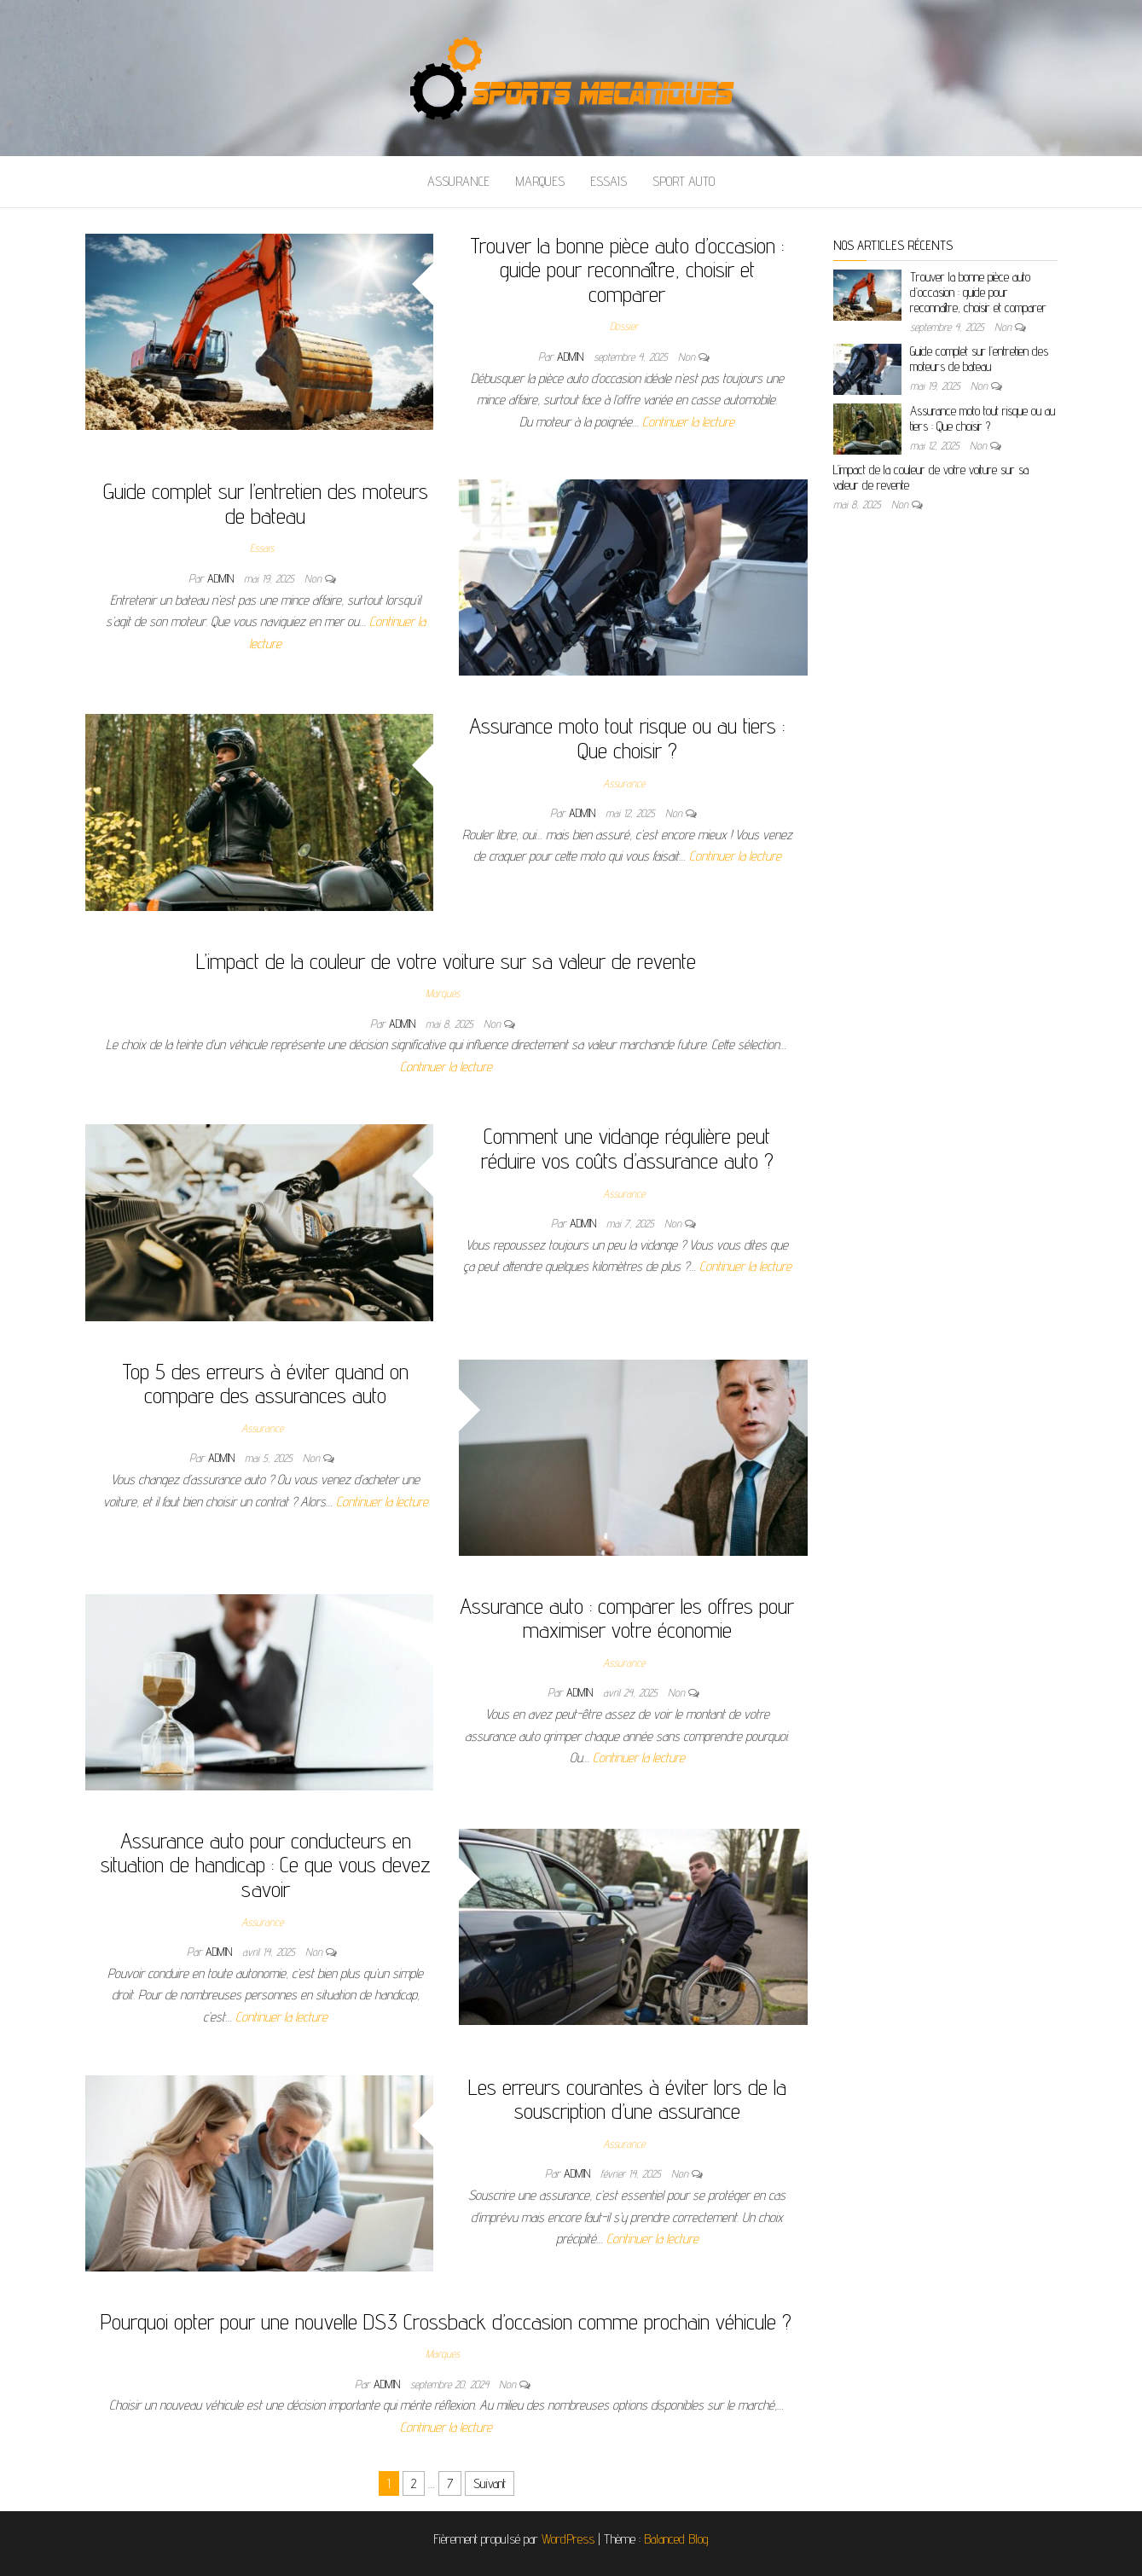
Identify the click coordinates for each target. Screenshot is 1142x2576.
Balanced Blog (676, 2539)
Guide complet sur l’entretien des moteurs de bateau (265, 503)
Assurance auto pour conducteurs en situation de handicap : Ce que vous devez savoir (266, 1864)
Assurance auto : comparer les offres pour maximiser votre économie (627, 1618)
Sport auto (683, 181)
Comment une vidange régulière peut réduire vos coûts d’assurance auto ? (627, 1148)
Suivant (489, 2483)
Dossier (624, 326)
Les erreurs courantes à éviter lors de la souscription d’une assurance (627, 2099)
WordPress (568, 2539)
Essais (608, 181)
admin (572, 356)
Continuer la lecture (688, 422)
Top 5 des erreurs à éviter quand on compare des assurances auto (265, 1383)
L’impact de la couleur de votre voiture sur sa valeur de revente (446, 961)
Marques (540, 181)
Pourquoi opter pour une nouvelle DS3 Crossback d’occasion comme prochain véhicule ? (446, 2321)
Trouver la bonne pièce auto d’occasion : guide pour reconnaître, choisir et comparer (627, 269)
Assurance (458, 181)
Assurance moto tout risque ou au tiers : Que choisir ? (627, 737)
